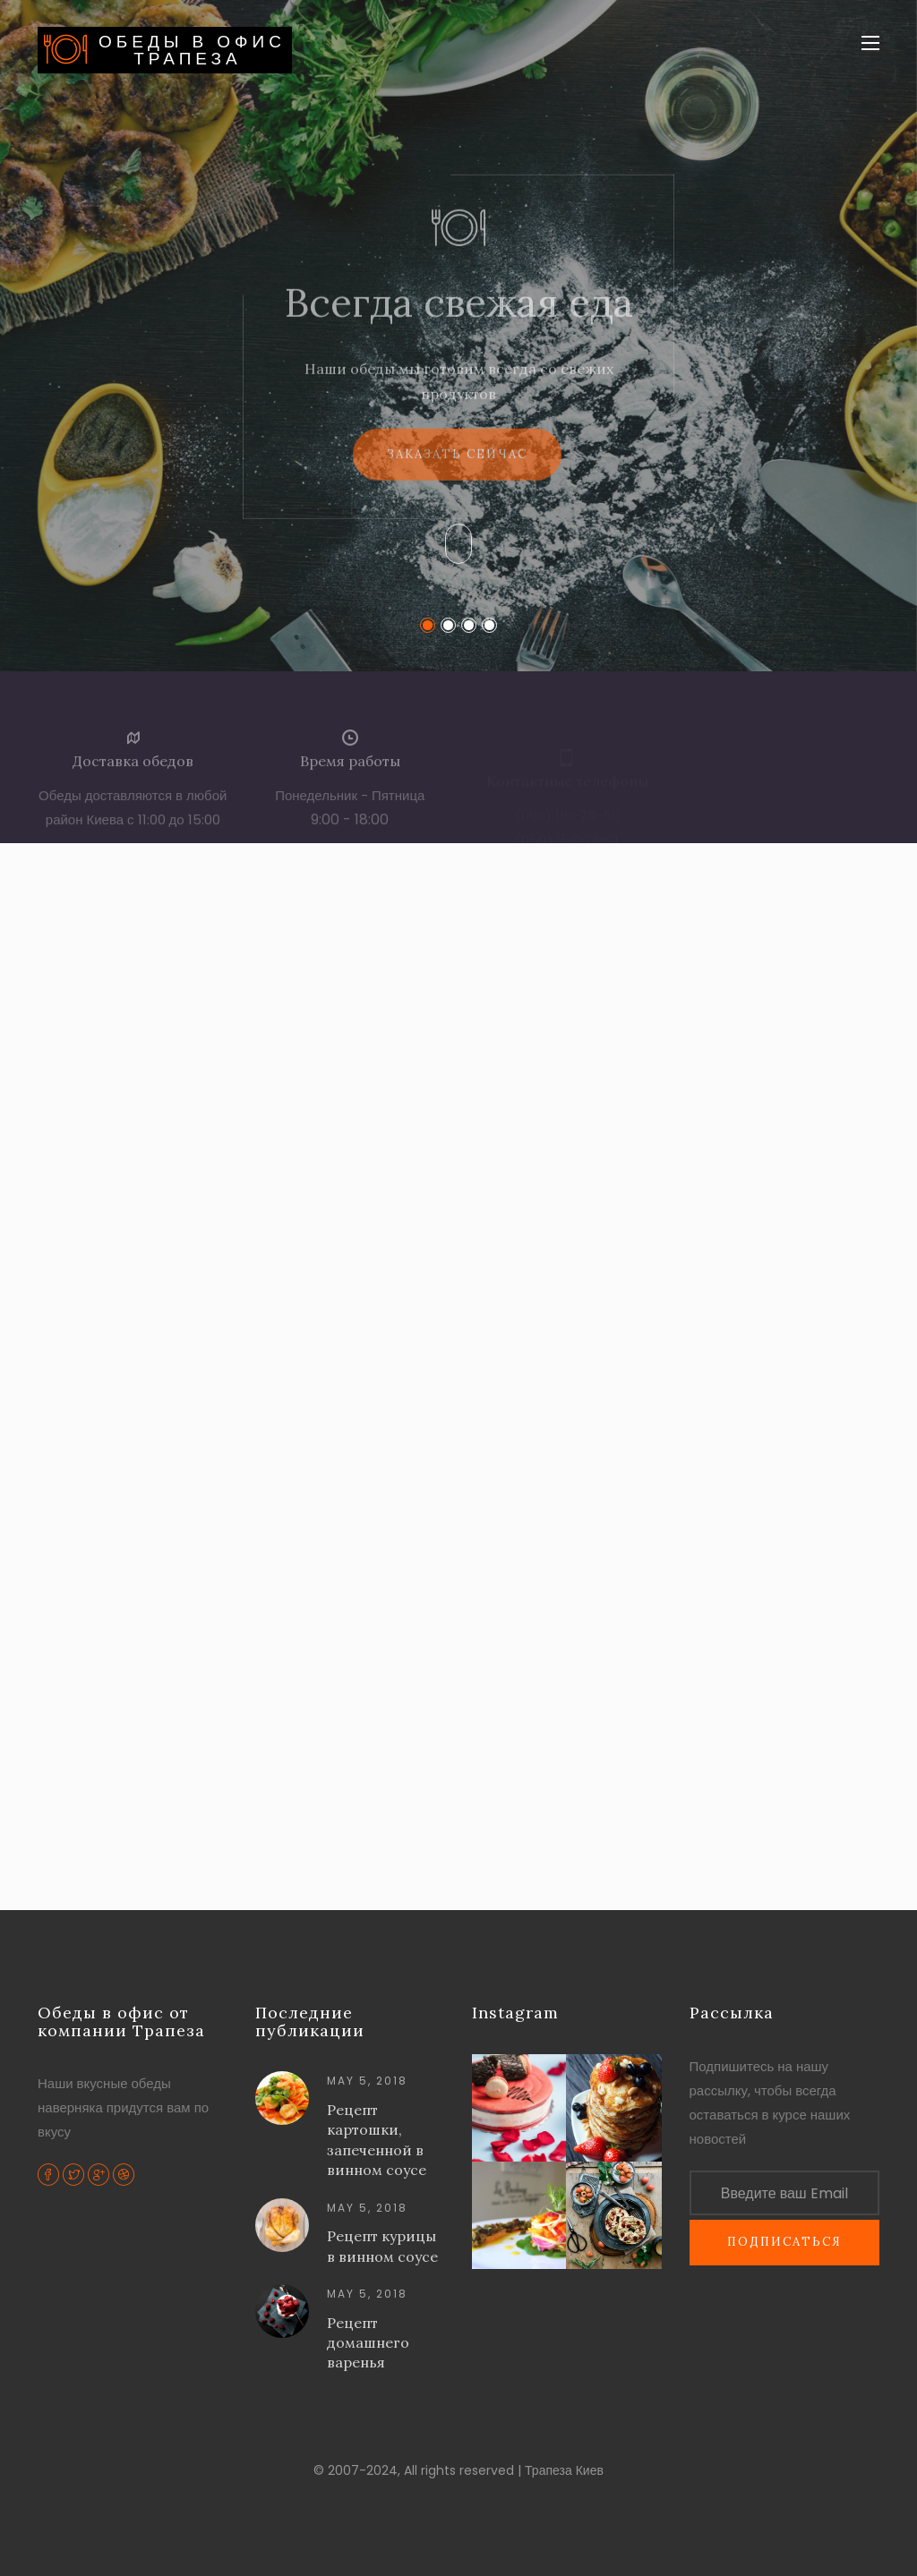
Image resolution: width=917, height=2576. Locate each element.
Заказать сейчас (457, 469)
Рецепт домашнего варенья (368, 2343)
